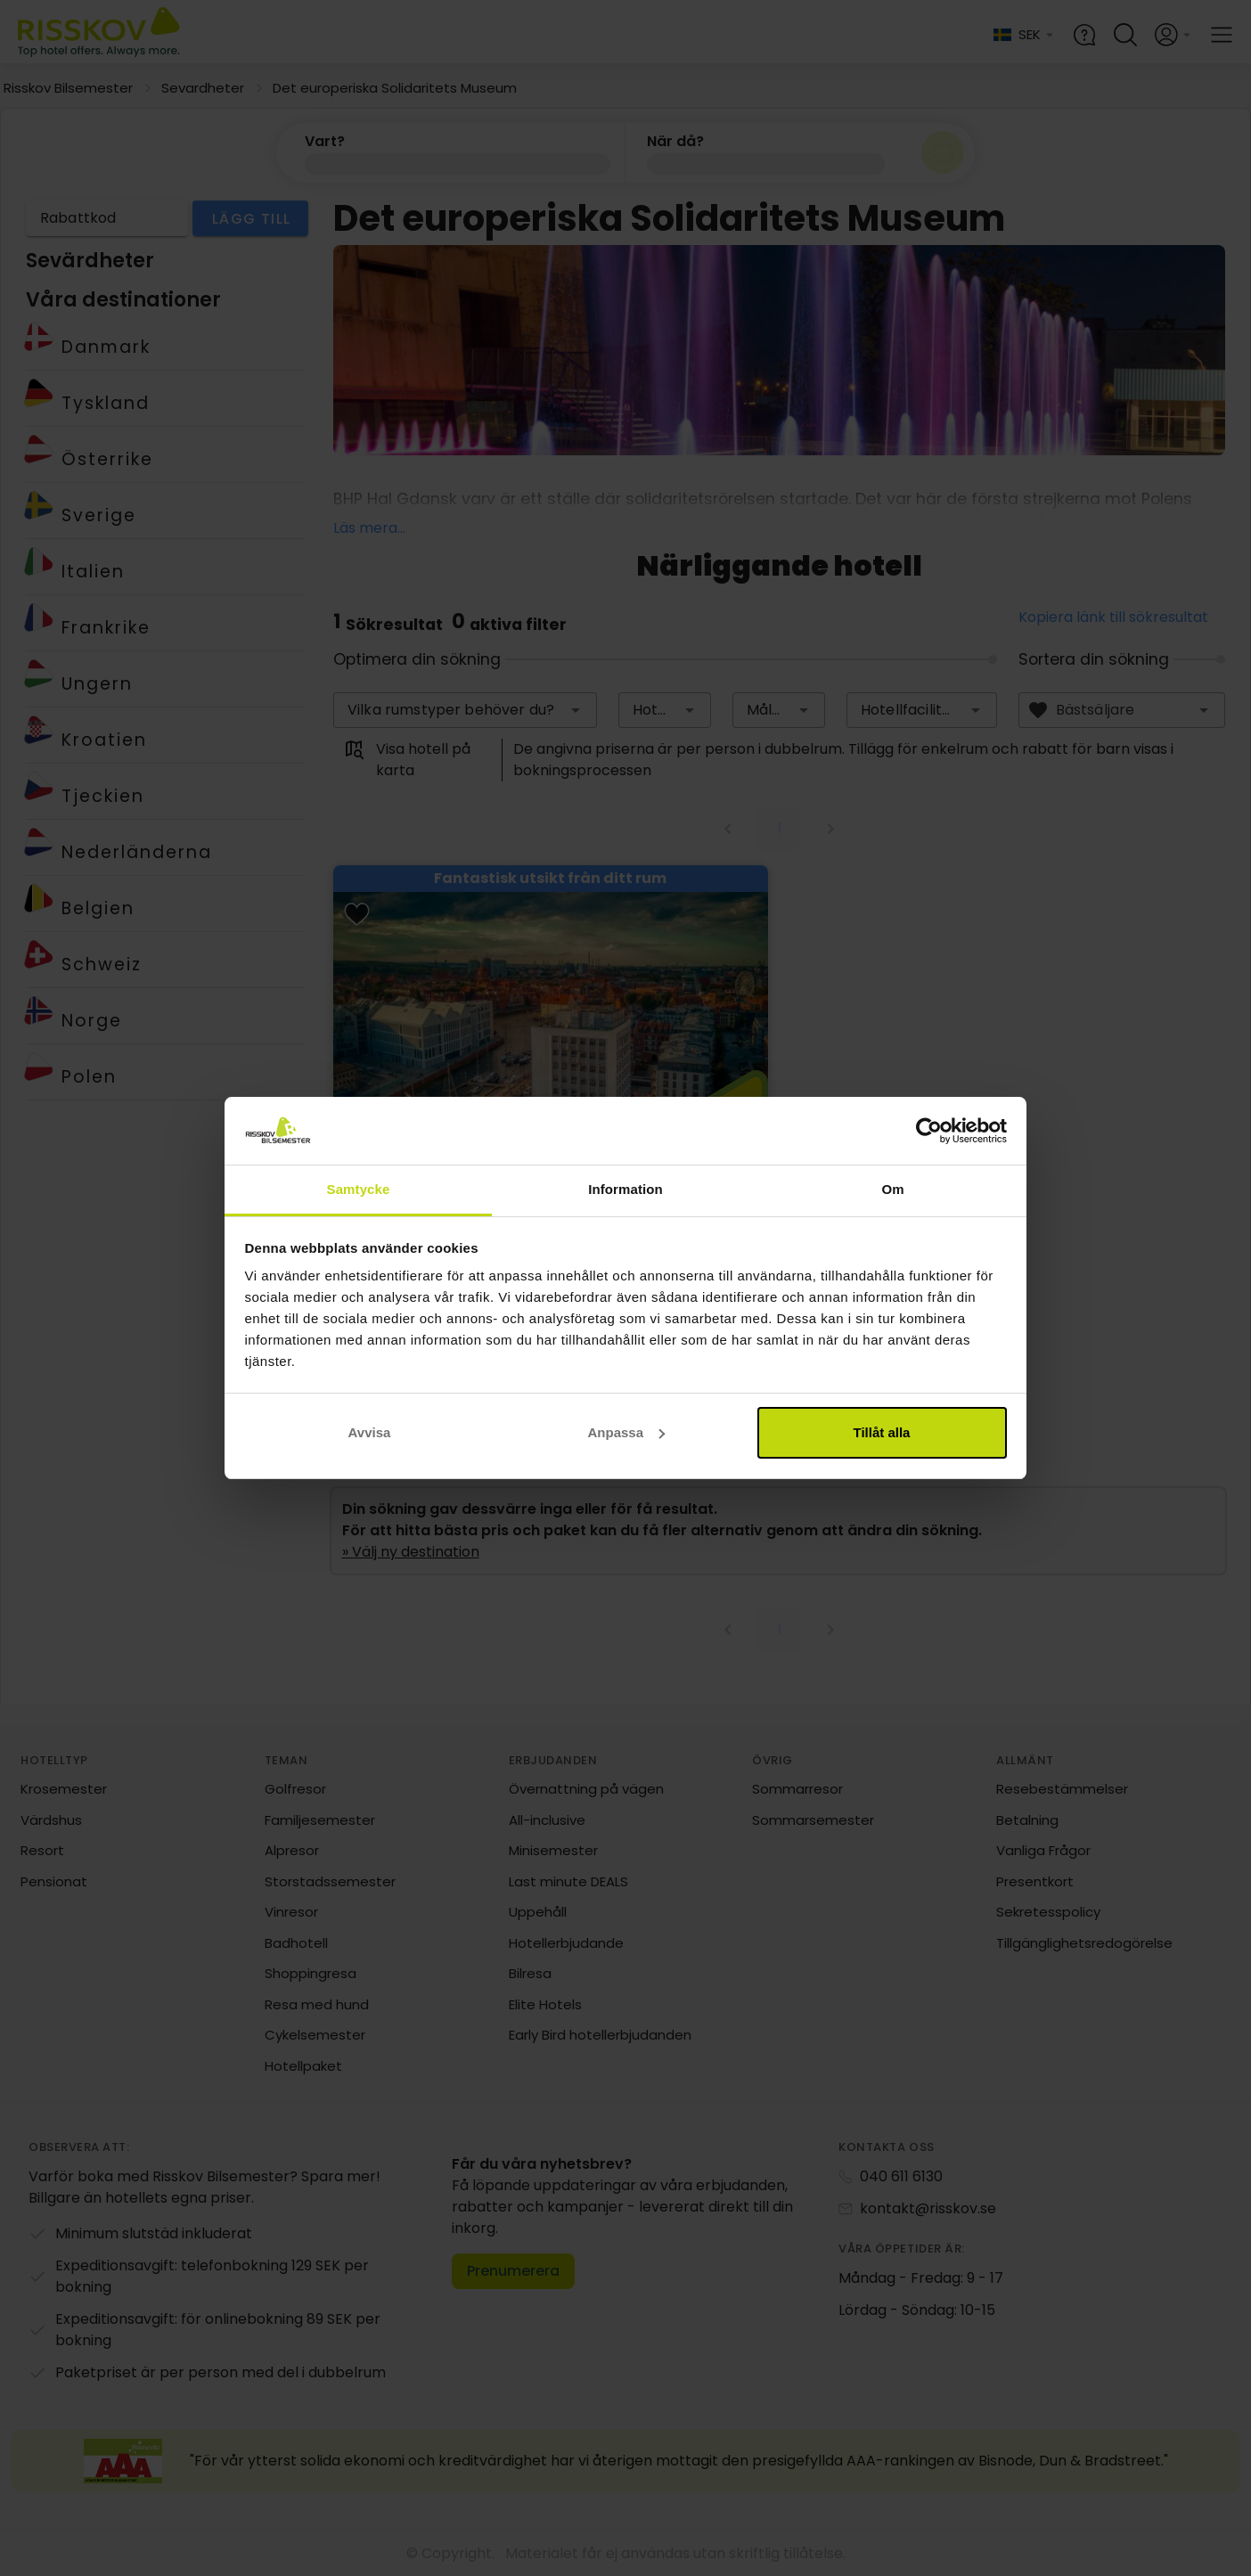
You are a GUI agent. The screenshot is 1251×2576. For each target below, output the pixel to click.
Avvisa (369, 1432)
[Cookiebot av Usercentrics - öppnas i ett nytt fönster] (929, 1130)
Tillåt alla (882, 1432)
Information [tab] (625, 1189)
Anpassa (626, 1432)
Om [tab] (892, 1189)
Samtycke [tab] (358, 1189)
